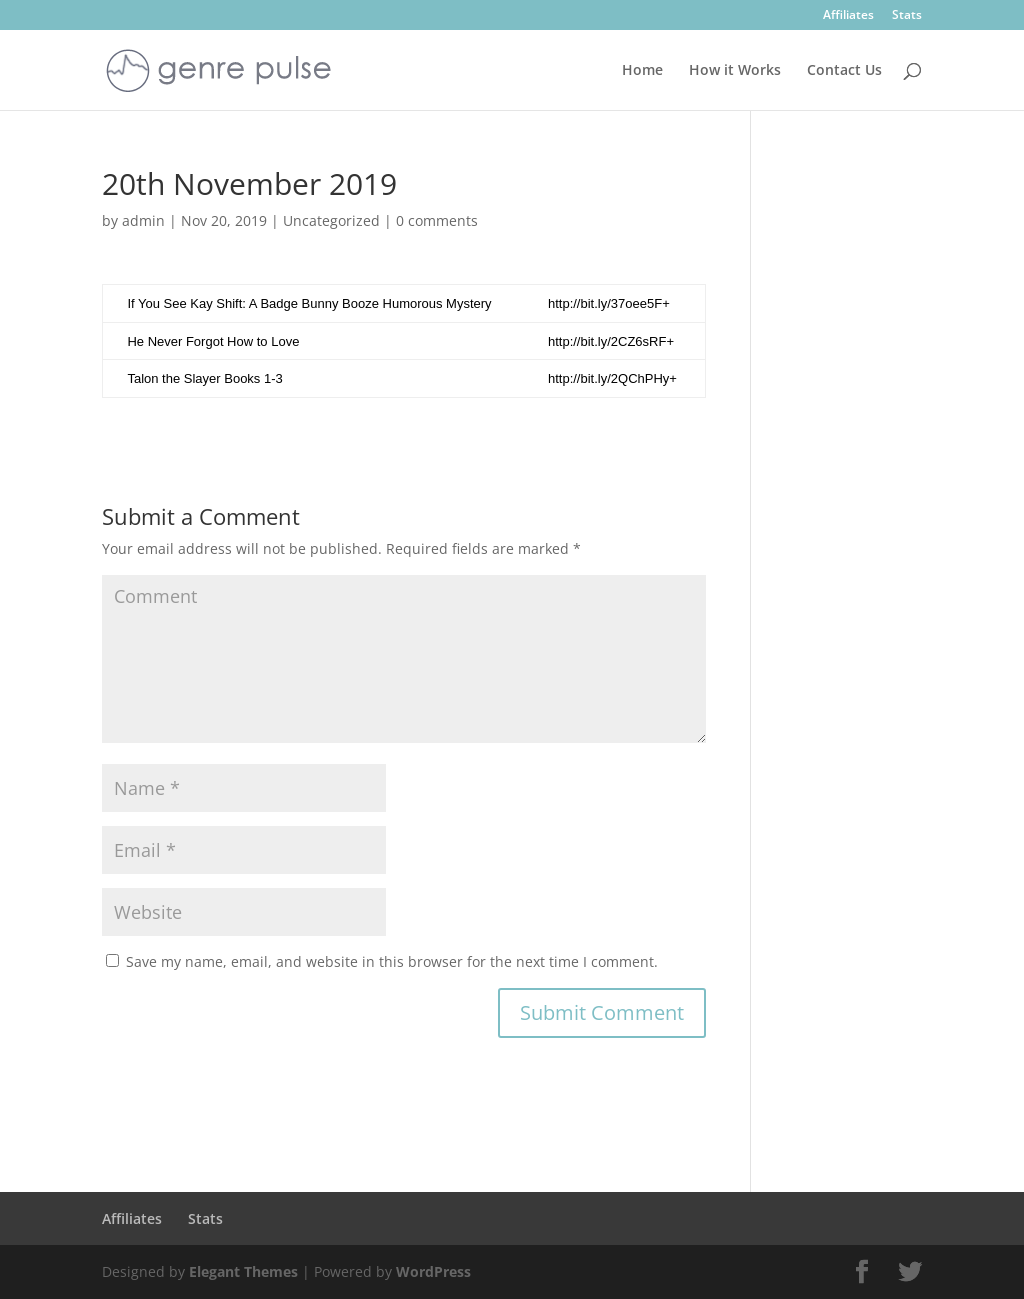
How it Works (735, 71)
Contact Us (844, 71)
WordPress (433, 1271)
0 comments (437, 220)
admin (143, 220)
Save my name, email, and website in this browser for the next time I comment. (392, 961)
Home (642, 71)
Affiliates (848, 16)
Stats (907, 16)
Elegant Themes (243, 1271)
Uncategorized (331, 220)
